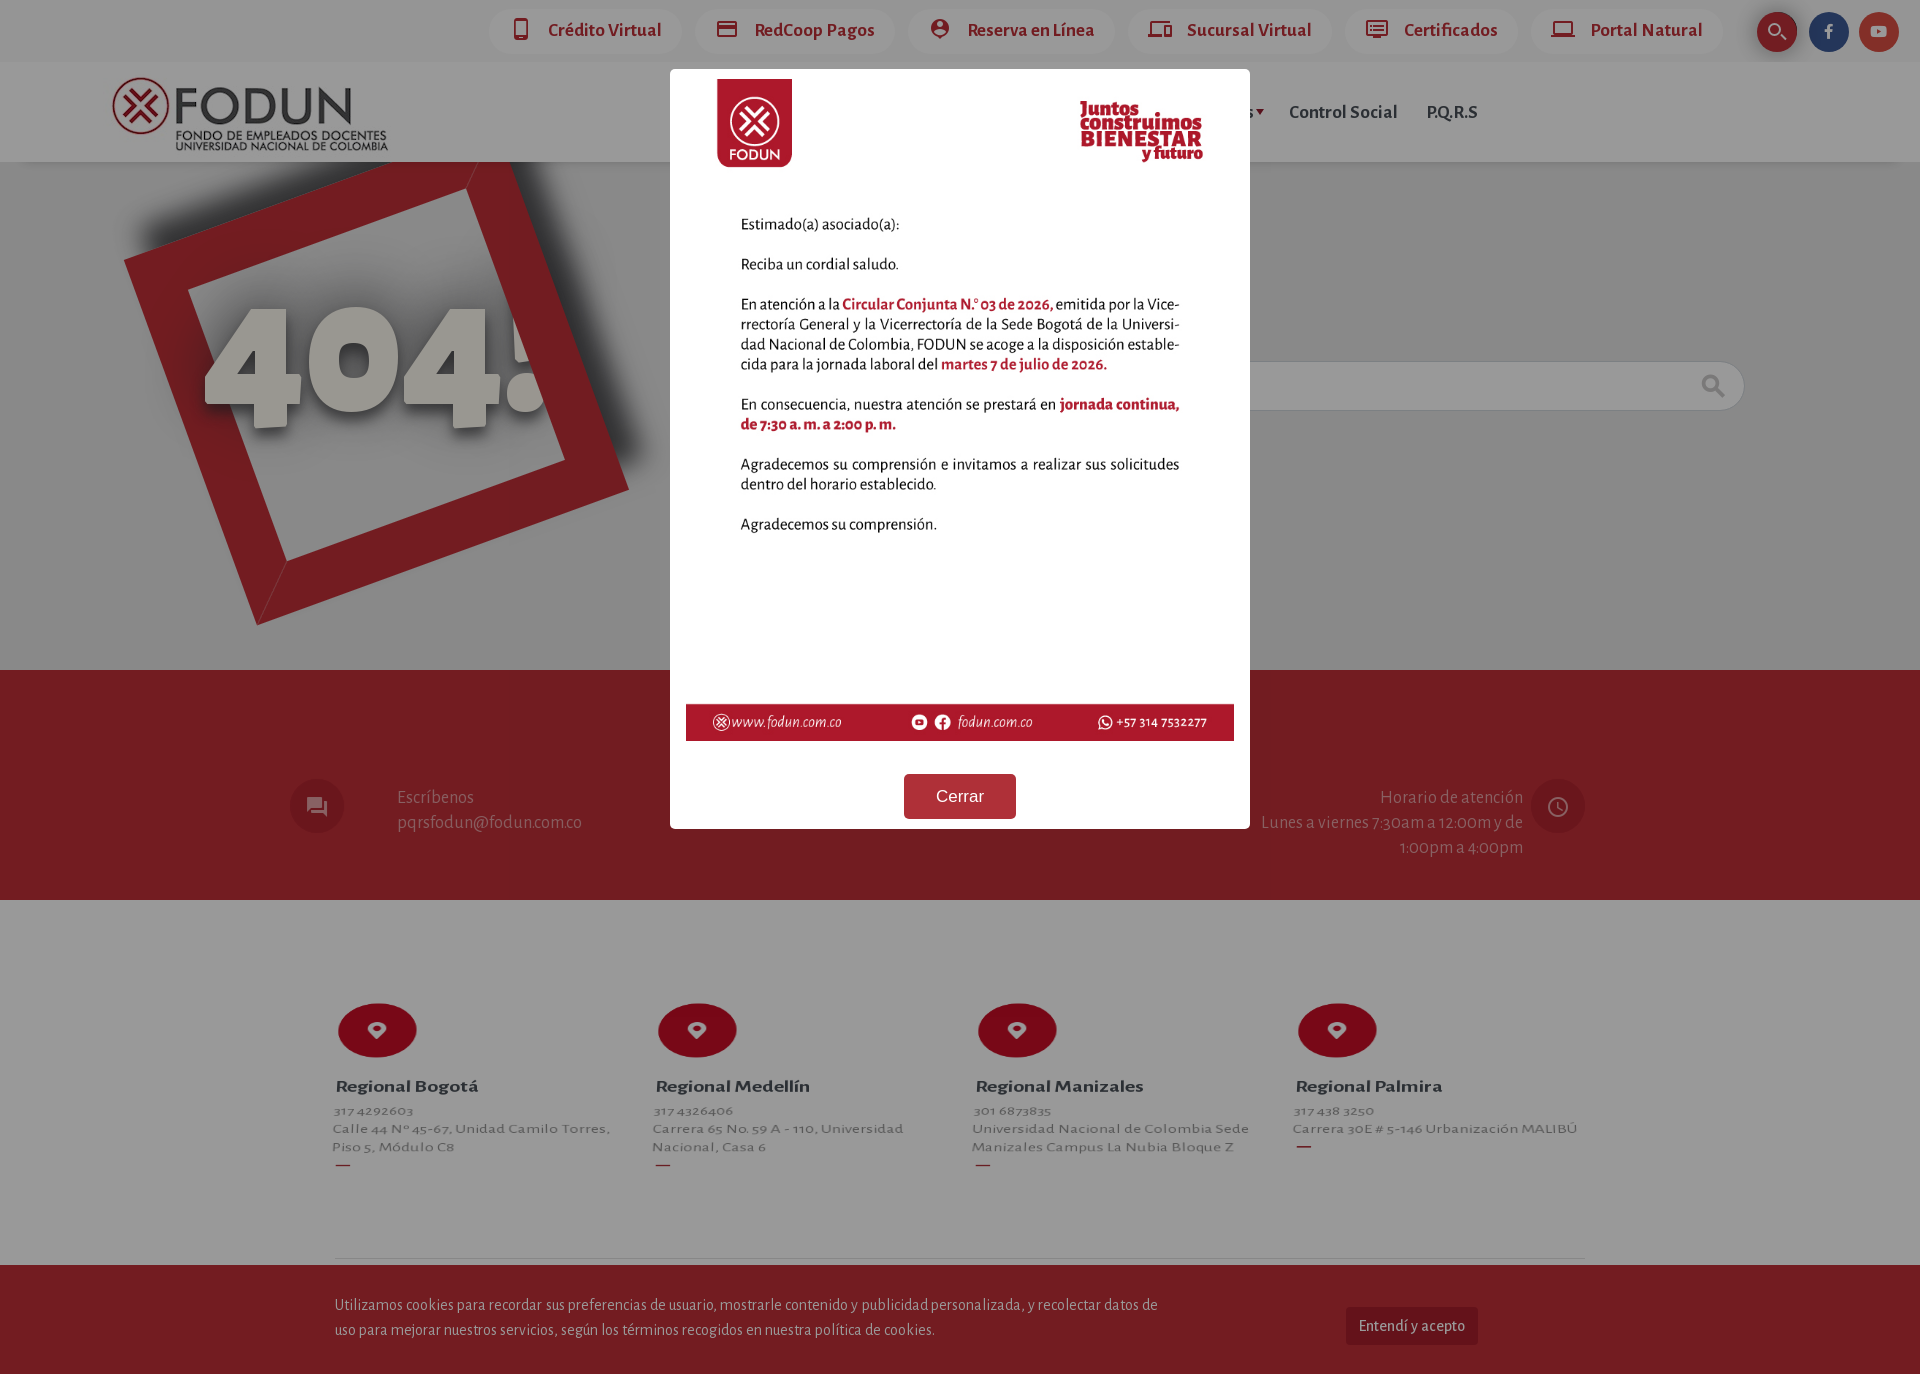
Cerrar (960, 796)
